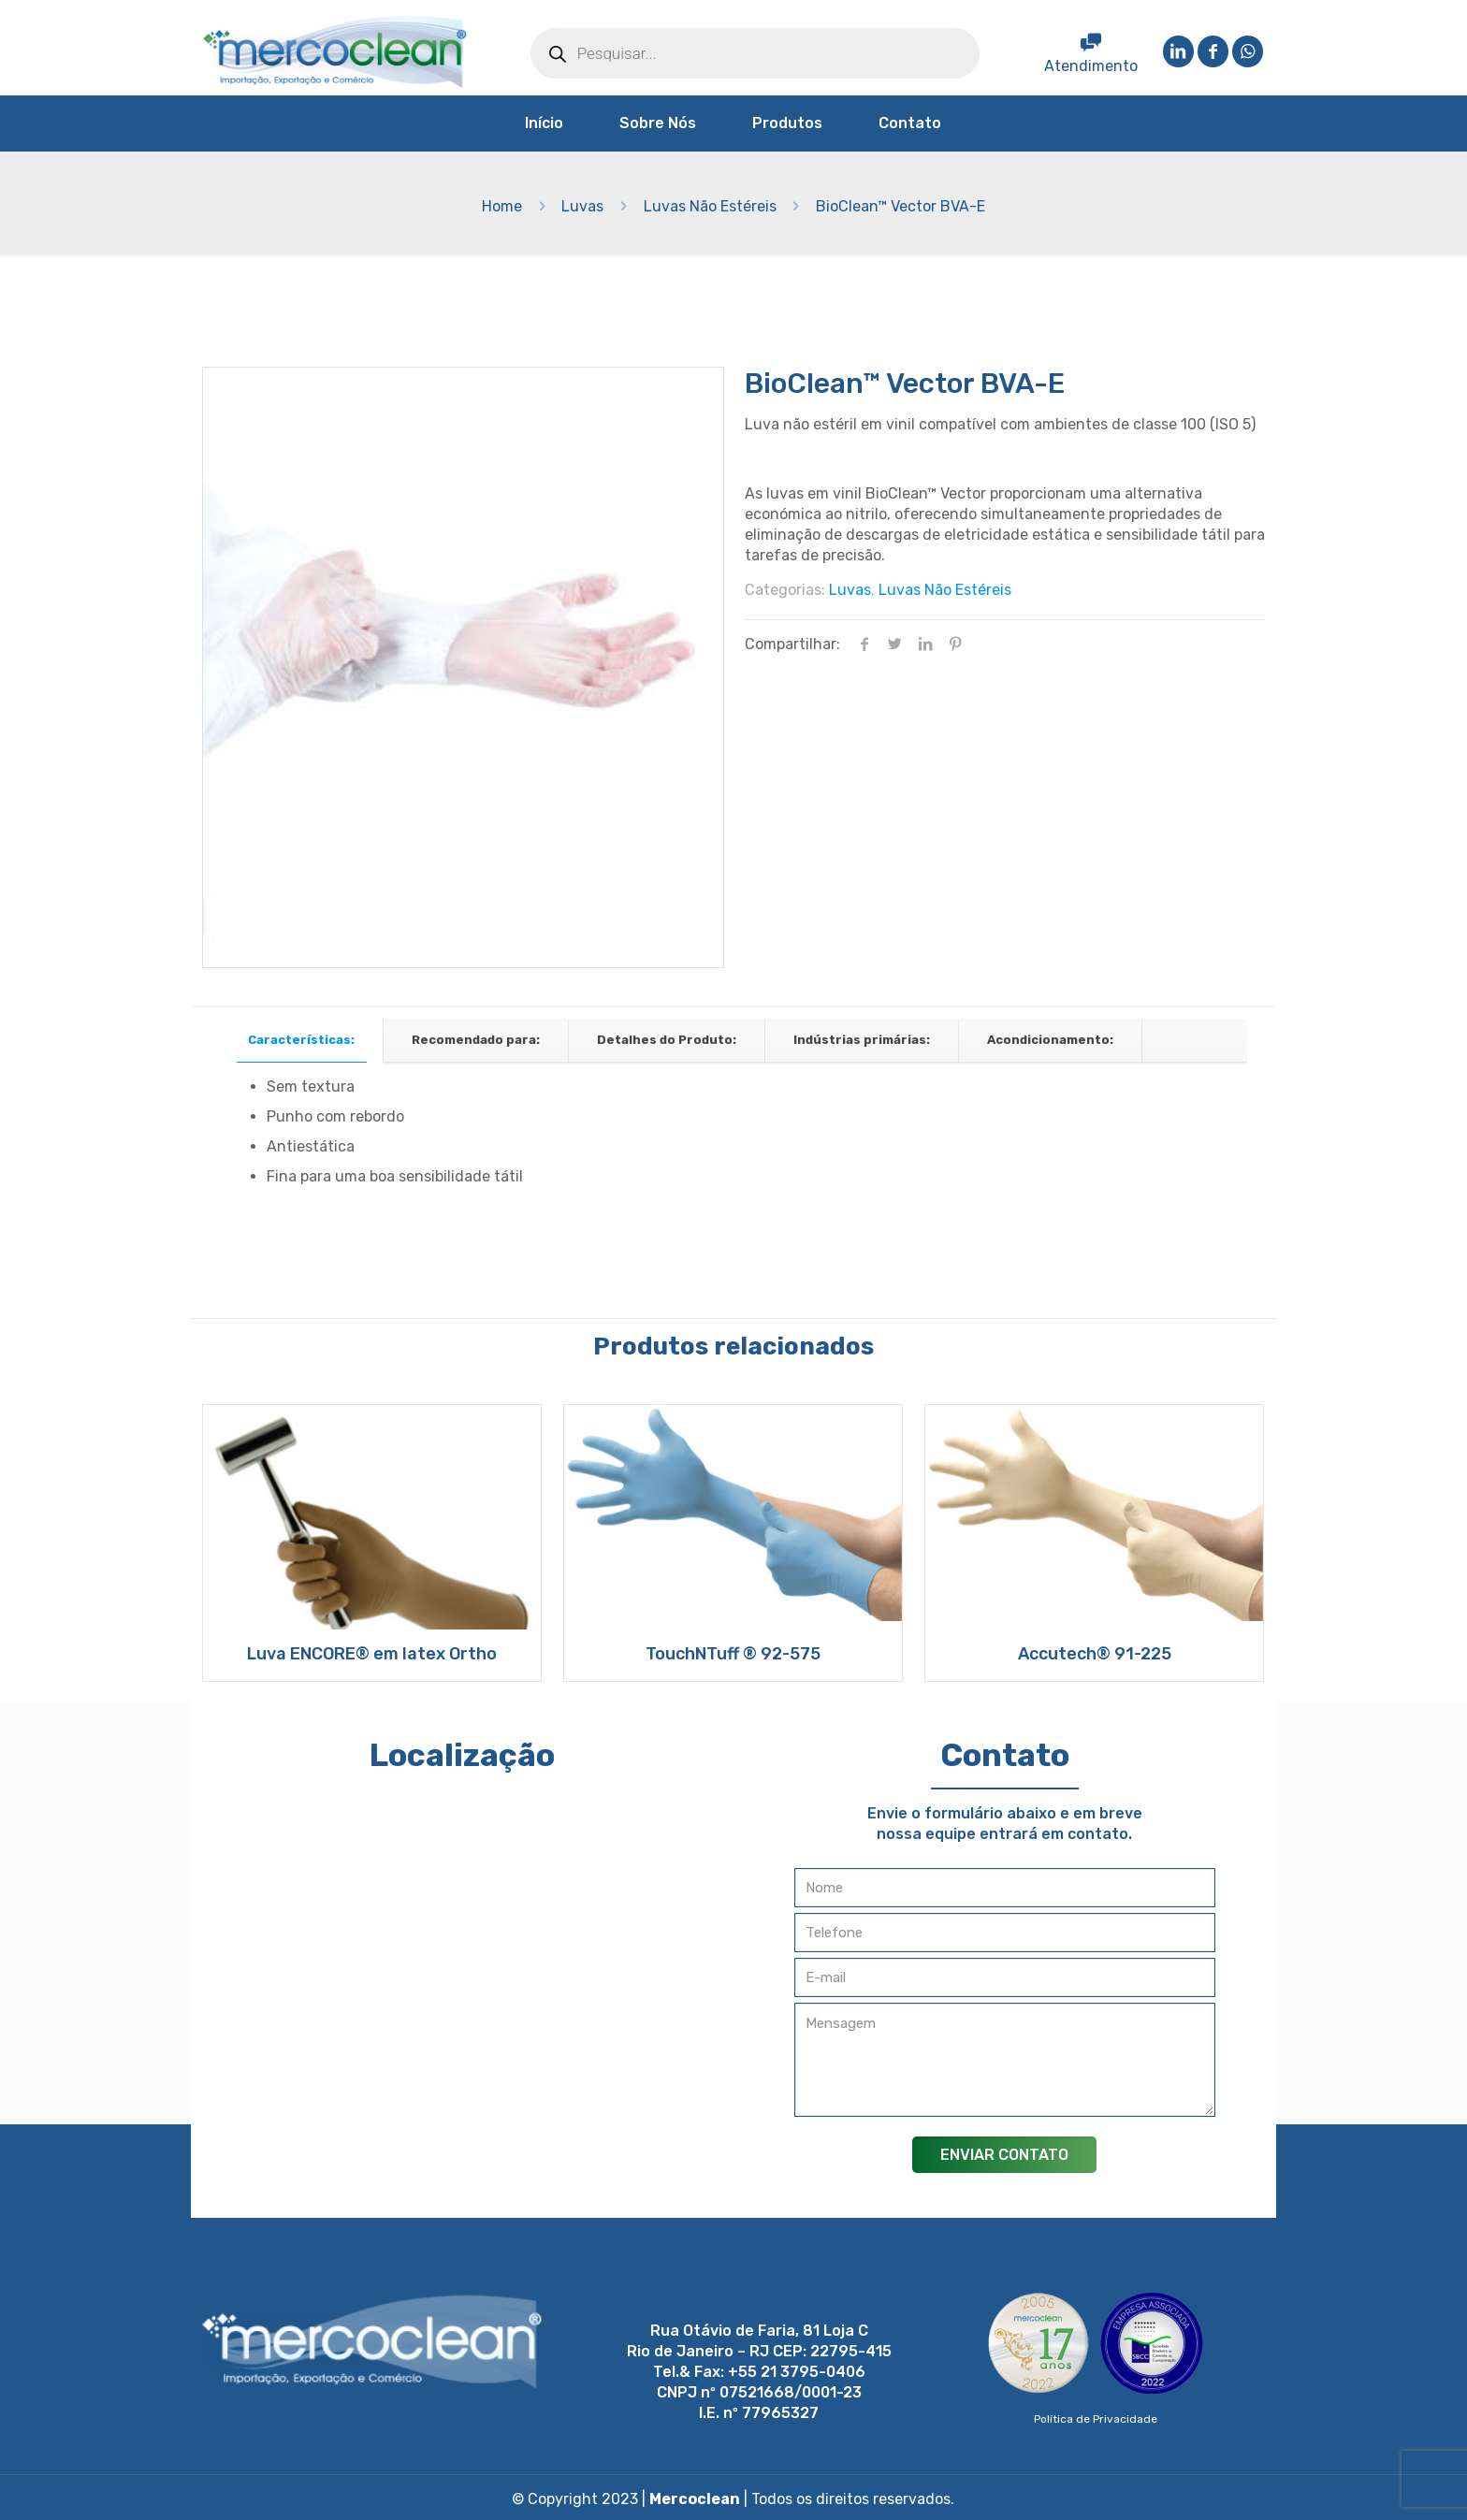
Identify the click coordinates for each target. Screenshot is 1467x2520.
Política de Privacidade (1095, 2419)
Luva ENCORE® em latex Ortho (372, 1654)
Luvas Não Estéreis (710, 206)
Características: (301, 1040)
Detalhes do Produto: (666, 1040)
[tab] (302, 1041)
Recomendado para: (476, 1040)
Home (502, 206)
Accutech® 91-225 (1094, 1654)
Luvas (582, 206)
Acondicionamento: (1050, 1040)
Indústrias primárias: (861, 1040)
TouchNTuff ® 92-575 (733, 1654)
